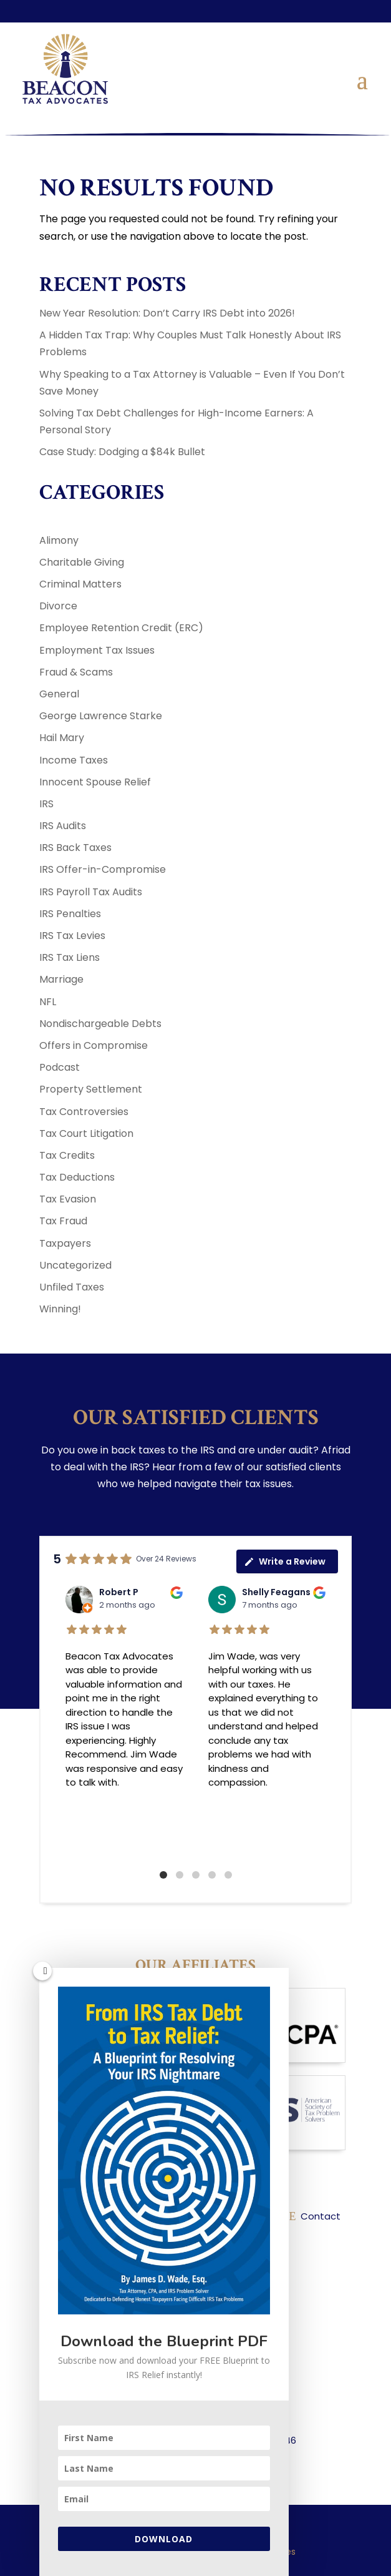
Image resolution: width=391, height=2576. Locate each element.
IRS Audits (62, 826)
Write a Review (285, 1561)
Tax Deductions (77, 1177)
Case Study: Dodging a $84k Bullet (122, 452)
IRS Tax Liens (69, 957)
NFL (47, 1002)
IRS (46, 804)
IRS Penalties (70, 914)
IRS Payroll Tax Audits (90, 892)
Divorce (58, 606)
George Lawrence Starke (100, 716)
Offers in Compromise (93, 1045)
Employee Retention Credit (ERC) (121, 628)
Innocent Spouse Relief (95, 782)
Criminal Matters (80, 584)
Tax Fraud (63, 1221)
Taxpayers (65, 1243)
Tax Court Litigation (86, 1133)
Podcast (59, 1067)
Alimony (59, 540)
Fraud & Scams (76, 672)
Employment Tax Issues (97, 650)
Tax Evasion (67, 1199)
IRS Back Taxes (75, 847)
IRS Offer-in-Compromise (102, 869)
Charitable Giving (81, 562)
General (59, 694)
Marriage (61, 979)
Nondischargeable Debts (100, 1023)
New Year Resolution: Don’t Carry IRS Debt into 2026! (167, 313)
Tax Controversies (83, 1111)
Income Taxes (73, 760)
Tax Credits (67, 1155)
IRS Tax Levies (72, 935)
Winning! (60, 1309)
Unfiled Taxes (71, 1287)
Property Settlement (90, 1089)
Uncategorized (75, 1265)
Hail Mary (61, 737)
